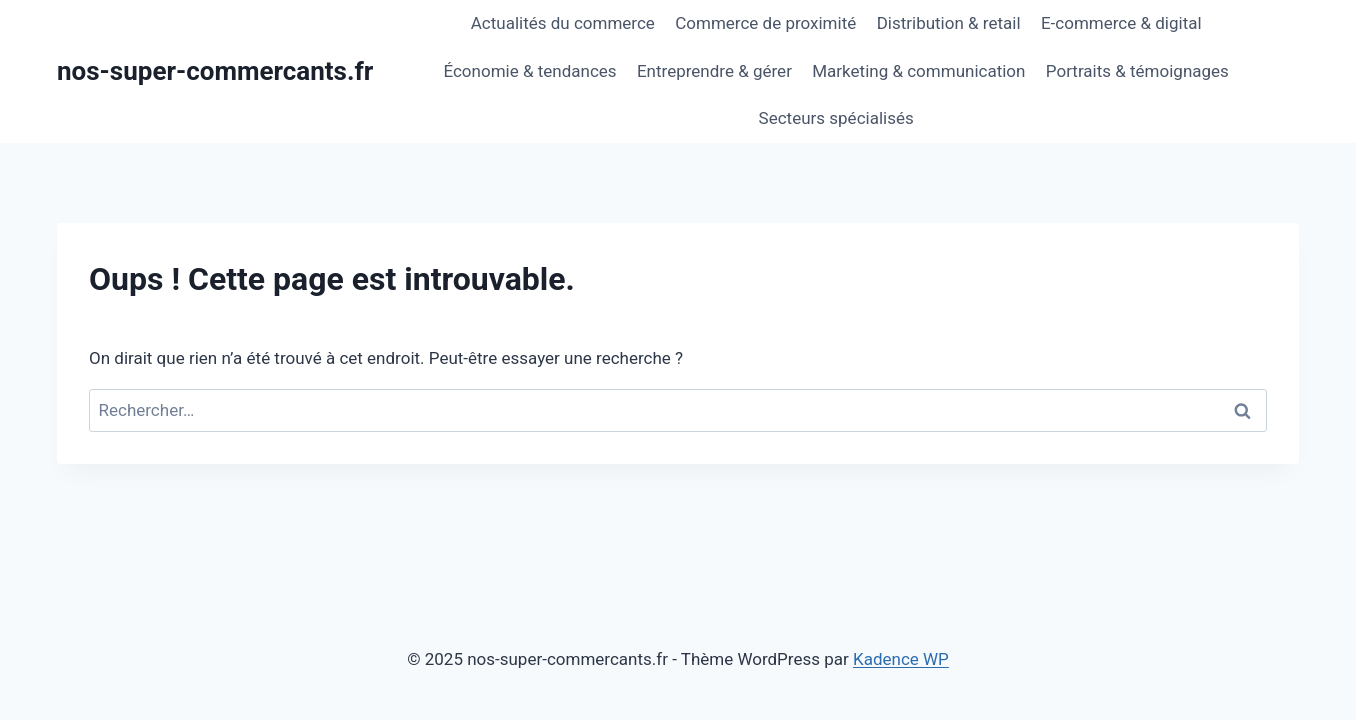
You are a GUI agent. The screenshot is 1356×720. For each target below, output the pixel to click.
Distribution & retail (949, 23)
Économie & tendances (529, 71)
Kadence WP (901, 659)
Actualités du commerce (563, 23)
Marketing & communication (918, 71)
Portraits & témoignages (1137, 71)
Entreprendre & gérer (714, 71)
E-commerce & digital (1121, 23)
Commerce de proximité (765, 23)
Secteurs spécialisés (836, 118)
